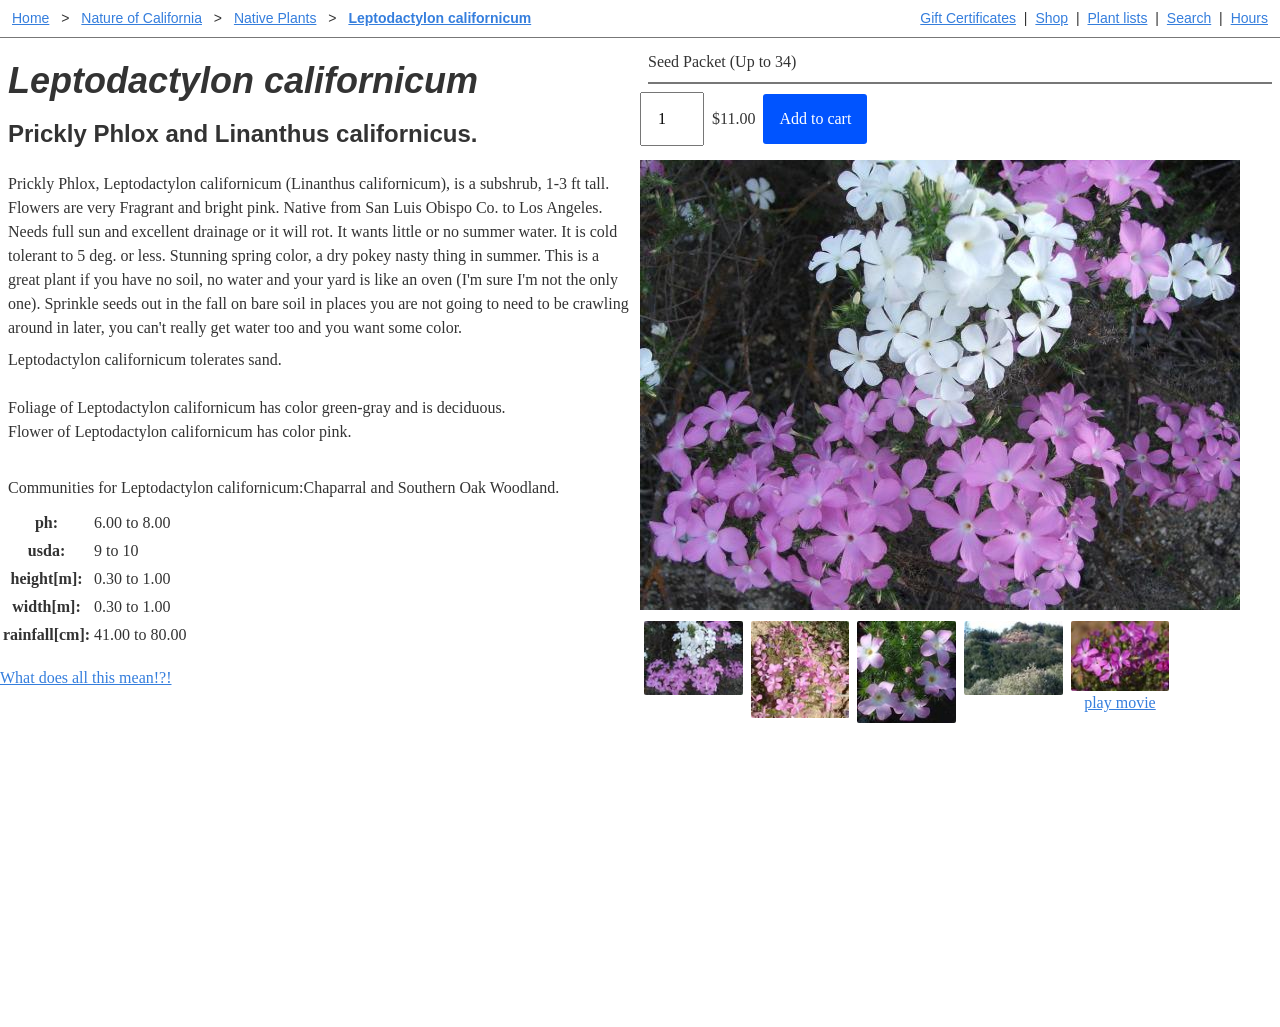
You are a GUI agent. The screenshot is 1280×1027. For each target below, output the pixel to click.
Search (1189, 18)
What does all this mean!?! (86, 677)
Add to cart (815, 118)
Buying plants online (710, 827)
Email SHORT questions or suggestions (519, 962)
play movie (1120, 666)
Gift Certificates (968, 18)
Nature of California (141, 18)
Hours (1249, 18)
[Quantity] (672, 119)
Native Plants (275, 18)
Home (30, 18)
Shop (1051, 18)
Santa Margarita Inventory (984, 795)
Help (659, 795)
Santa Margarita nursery (977, 827)
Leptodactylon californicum (439, 18)
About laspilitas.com (966, 859)
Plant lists (1118, 18)
